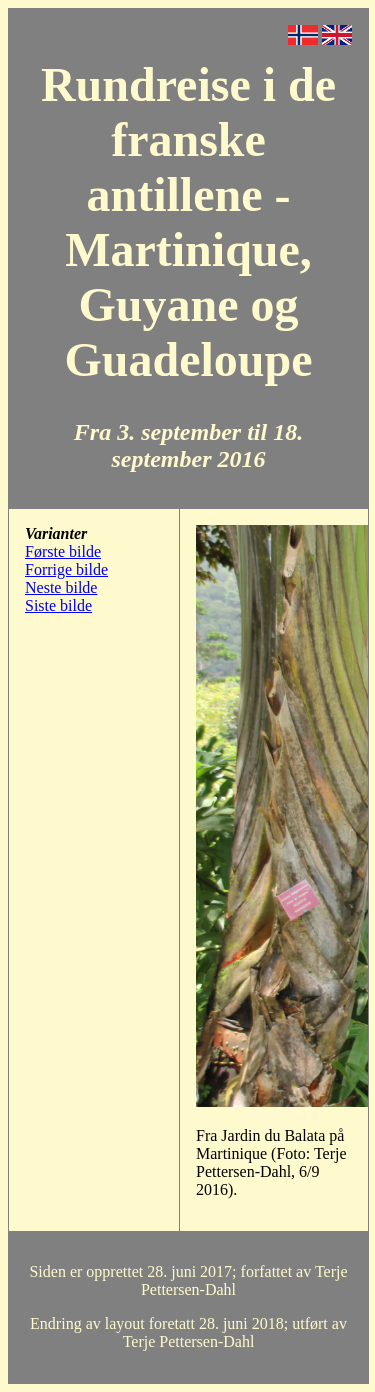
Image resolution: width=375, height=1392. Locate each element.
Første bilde (63, 551)
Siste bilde (58, 605)
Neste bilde (61, 587)
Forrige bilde (66, 569)
